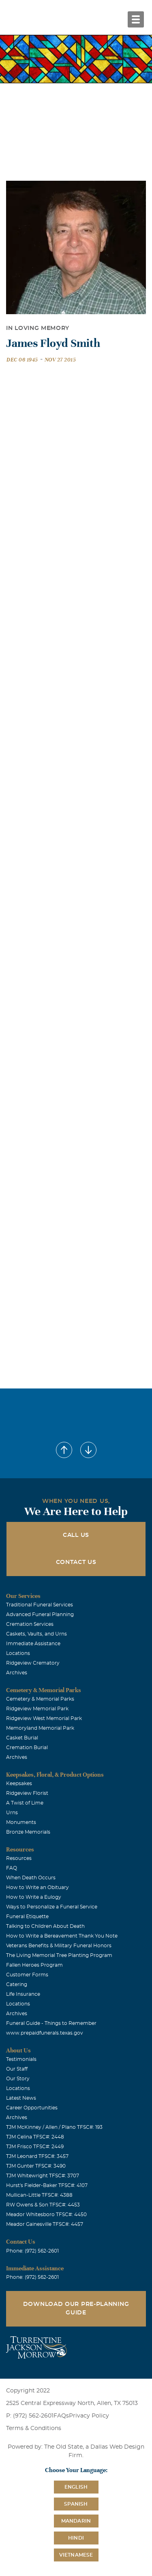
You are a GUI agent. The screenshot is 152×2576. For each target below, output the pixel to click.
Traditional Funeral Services (39, 1604)
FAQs (61, 2416)
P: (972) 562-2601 (30, 2416)
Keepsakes (19, 1783)
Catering (16, 1984)
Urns (12, 1812)
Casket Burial (22, 1737)
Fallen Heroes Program (34, 1965)
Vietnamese (76, 2555)
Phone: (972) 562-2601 (32, 2250)
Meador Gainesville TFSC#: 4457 (44, 2224)
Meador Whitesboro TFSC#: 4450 (46, 2214)
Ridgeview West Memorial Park (44, 1718)
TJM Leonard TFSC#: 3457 (37, 2156)
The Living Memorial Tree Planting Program (59, 1955)
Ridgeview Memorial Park (37, 1708)
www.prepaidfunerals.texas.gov (44, 2033)
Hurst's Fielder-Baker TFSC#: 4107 (47, 2185)
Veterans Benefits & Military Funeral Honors (58, 1945)
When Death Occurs (31, 1877)
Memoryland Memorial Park (40, 1728)
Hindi (76, 2538)
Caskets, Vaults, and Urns (36, 1633)
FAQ (11, 1868)
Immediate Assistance (33, 1643)
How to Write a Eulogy (33, 1897)
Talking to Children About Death (45, 1926)
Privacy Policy (89, 2416)
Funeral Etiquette (27, 1916)
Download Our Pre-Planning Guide (76, 2308)
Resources (19, 1858)
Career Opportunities (32, 2107)
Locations (18, 1653)
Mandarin (76, 2521)
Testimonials (21, 2059)
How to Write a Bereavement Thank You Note (62, 1936)
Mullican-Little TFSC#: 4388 (39, 2195)
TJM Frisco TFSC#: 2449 (35, 2146)
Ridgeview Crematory (33, 1663)
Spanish (76, 2504)
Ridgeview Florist (27, 1793)
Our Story (18, 2078)
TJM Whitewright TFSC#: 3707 (42, 2175)
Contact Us (76, 1562)
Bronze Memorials (28, 1832)
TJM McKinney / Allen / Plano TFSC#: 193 (54, 2127)
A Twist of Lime (24, 1802)
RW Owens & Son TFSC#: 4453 (43, 2204)
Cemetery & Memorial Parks (40, 1699)
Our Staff (17, 2069)
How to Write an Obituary (37, 1887)
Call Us (76, 1535)
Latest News (21, 2098)
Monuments (21, 1822)
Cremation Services (30, 1624)
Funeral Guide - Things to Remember (51, 2023)
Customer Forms (27, 1974)
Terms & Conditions (33, 2428)
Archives (16, 1672)
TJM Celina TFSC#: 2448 (35, 2136)
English (76, 2487)
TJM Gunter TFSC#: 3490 (36, 2166)
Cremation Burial (27, 1747)
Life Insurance (23, 1994)
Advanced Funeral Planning (40, 1614)
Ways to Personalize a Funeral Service (51, 1906)
